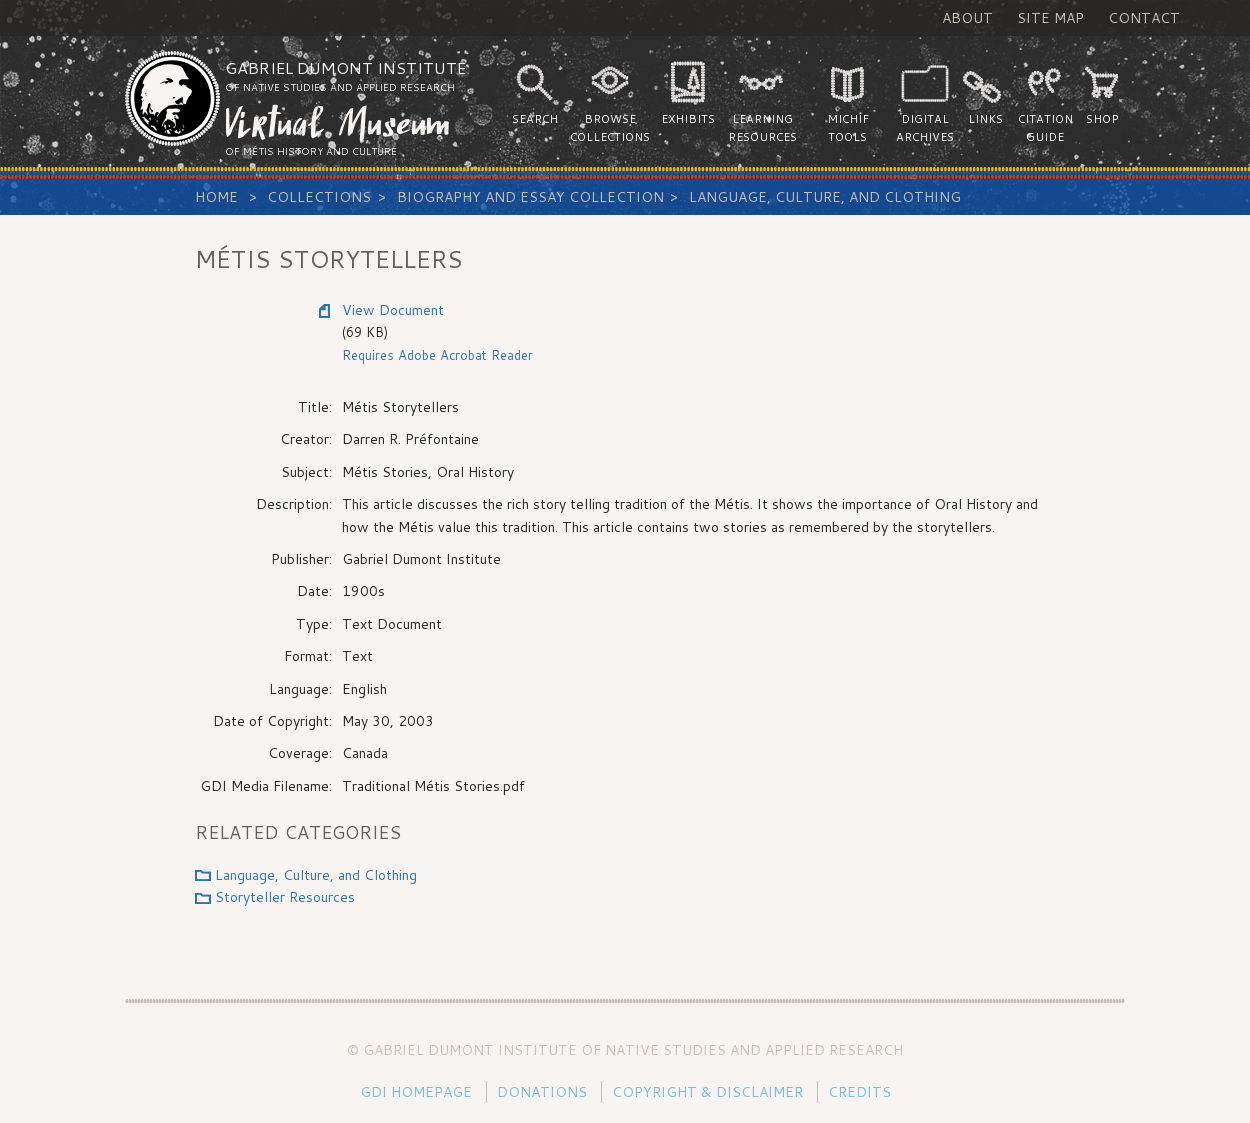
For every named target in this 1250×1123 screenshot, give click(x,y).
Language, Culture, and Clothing (825, 197)
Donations (542, 1092)
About (967, 18)
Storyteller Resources (285, 897)
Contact (1144, 18)
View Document (393, 310)
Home (216, 197)
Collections (319, 197)
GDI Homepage (416, 1092)
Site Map (1050, 18)
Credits (859, 1092)
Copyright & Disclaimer (707, 1092)
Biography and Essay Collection (530, 197)
